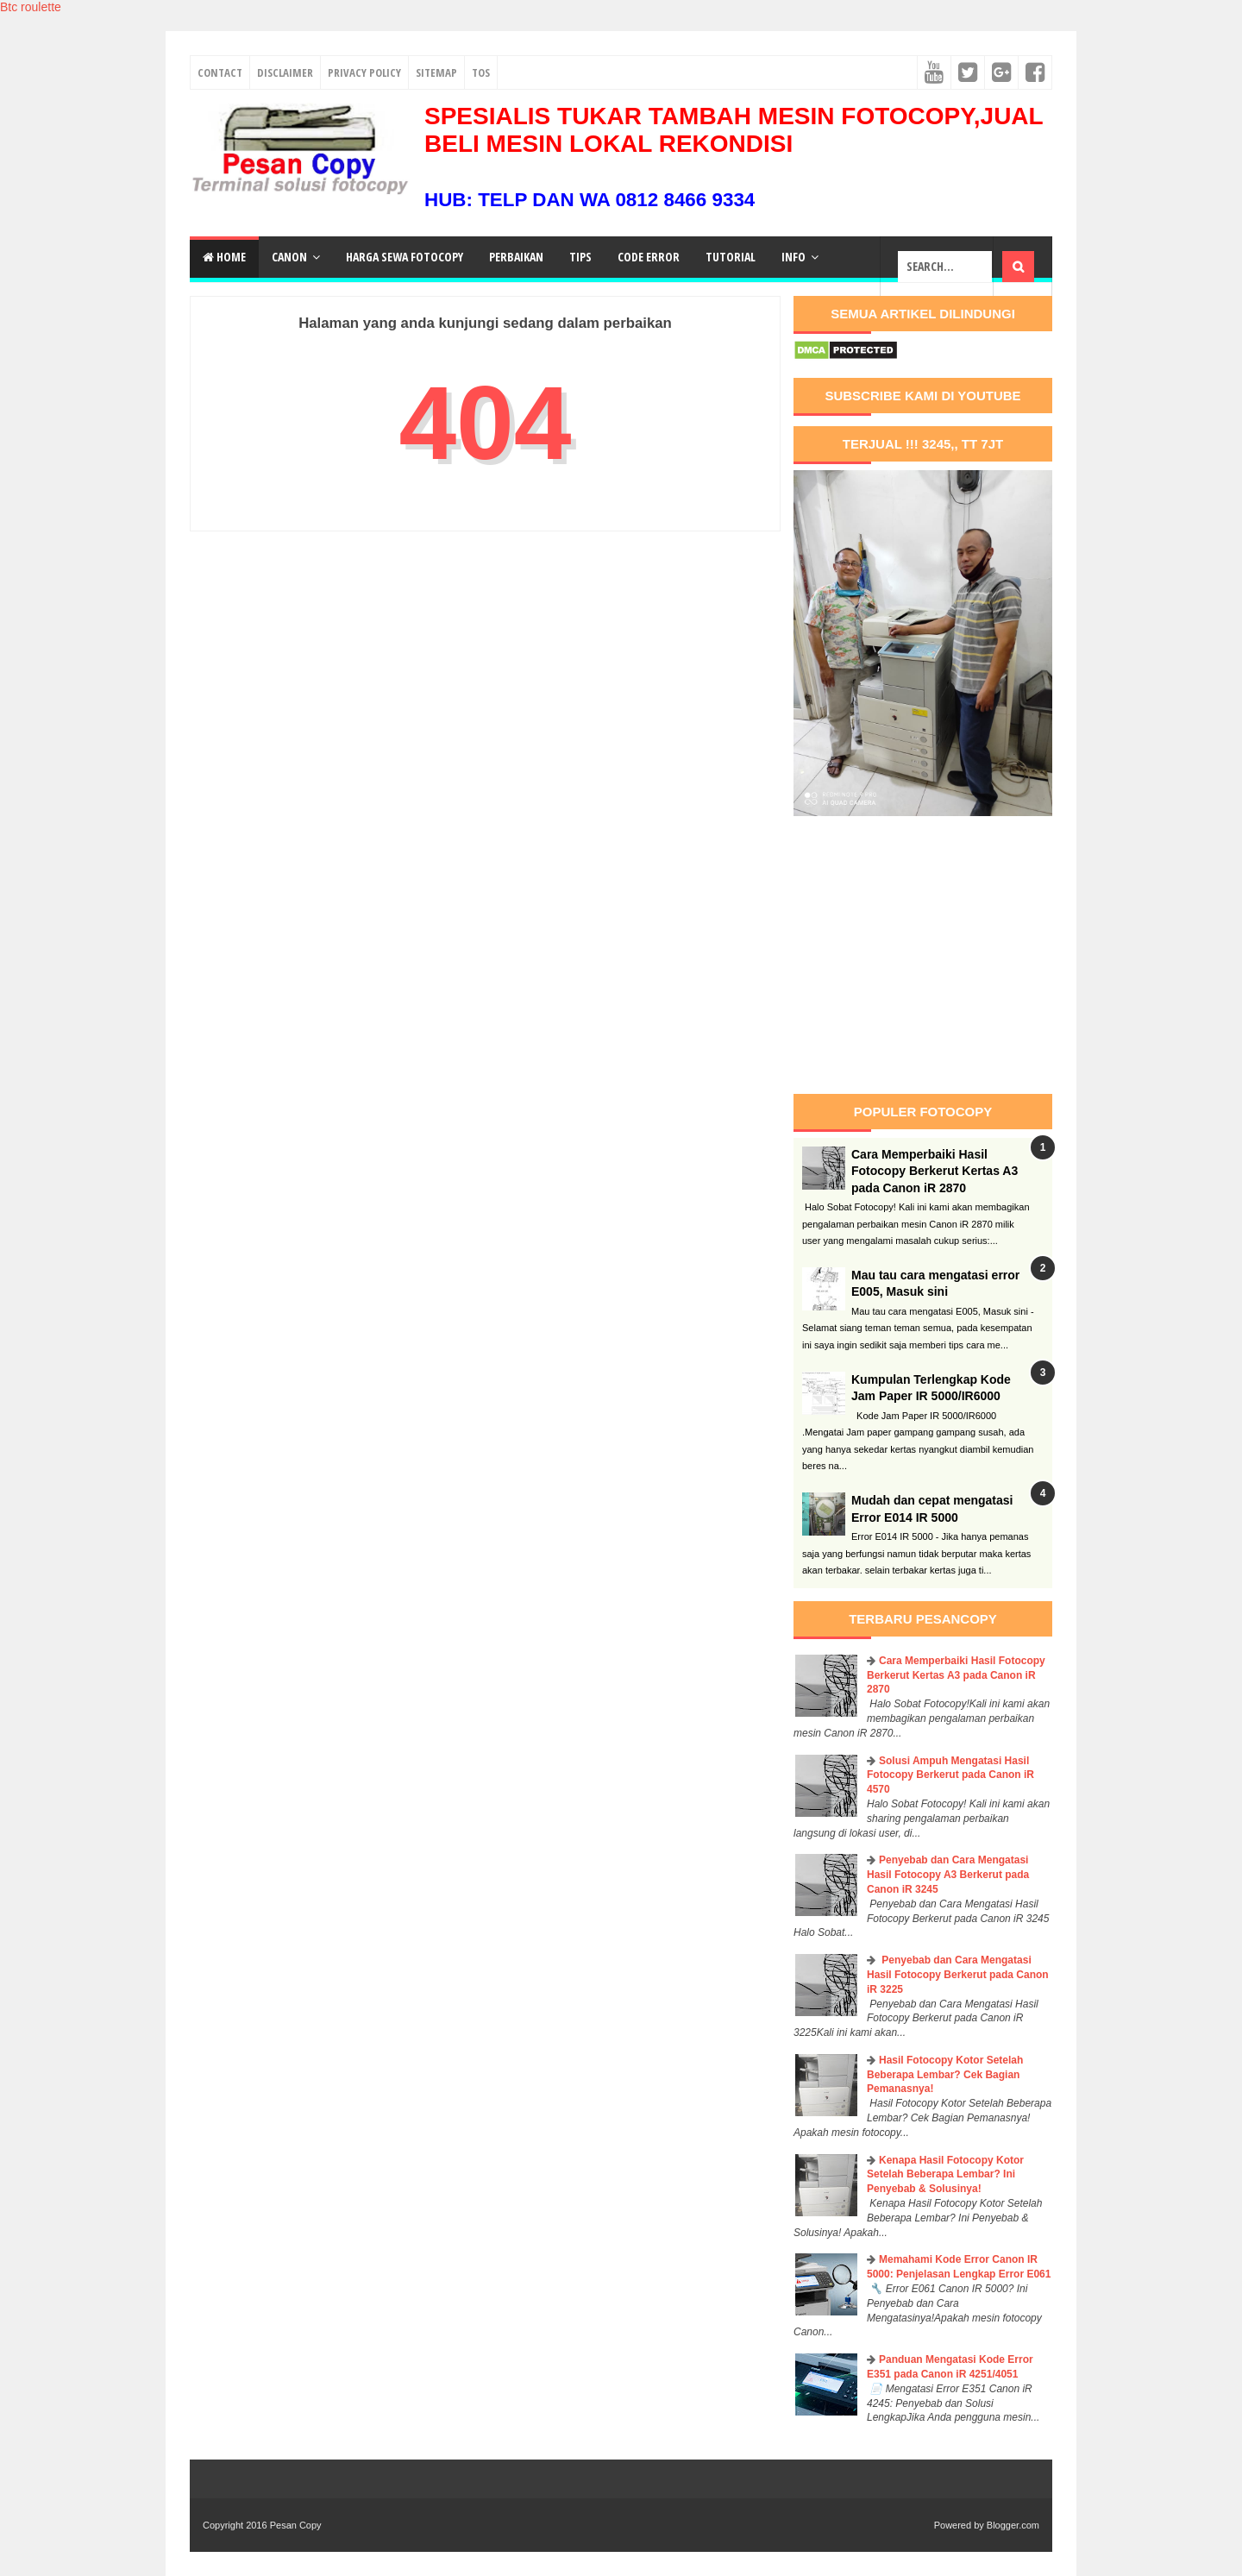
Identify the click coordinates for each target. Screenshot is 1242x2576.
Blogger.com (1013, 2525)
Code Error (649, 256)
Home (224, 256)
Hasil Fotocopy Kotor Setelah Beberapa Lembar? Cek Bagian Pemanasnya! (945, 2074)
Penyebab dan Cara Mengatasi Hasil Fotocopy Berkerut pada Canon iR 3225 (958, 1974)
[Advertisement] (938, 955)
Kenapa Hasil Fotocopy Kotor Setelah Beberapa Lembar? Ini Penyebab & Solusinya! (945, 2175)
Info (793, 256)
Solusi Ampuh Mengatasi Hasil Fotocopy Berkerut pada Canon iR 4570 (950, 1775)
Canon (289, 256)
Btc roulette (30, 7)
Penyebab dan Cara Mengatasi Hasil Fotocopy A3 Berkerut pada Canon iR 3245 (948, 1874)
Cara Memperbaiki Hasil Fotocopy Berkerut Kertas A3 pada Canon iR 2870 (934, 1171)
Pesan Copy (296, 2525)
